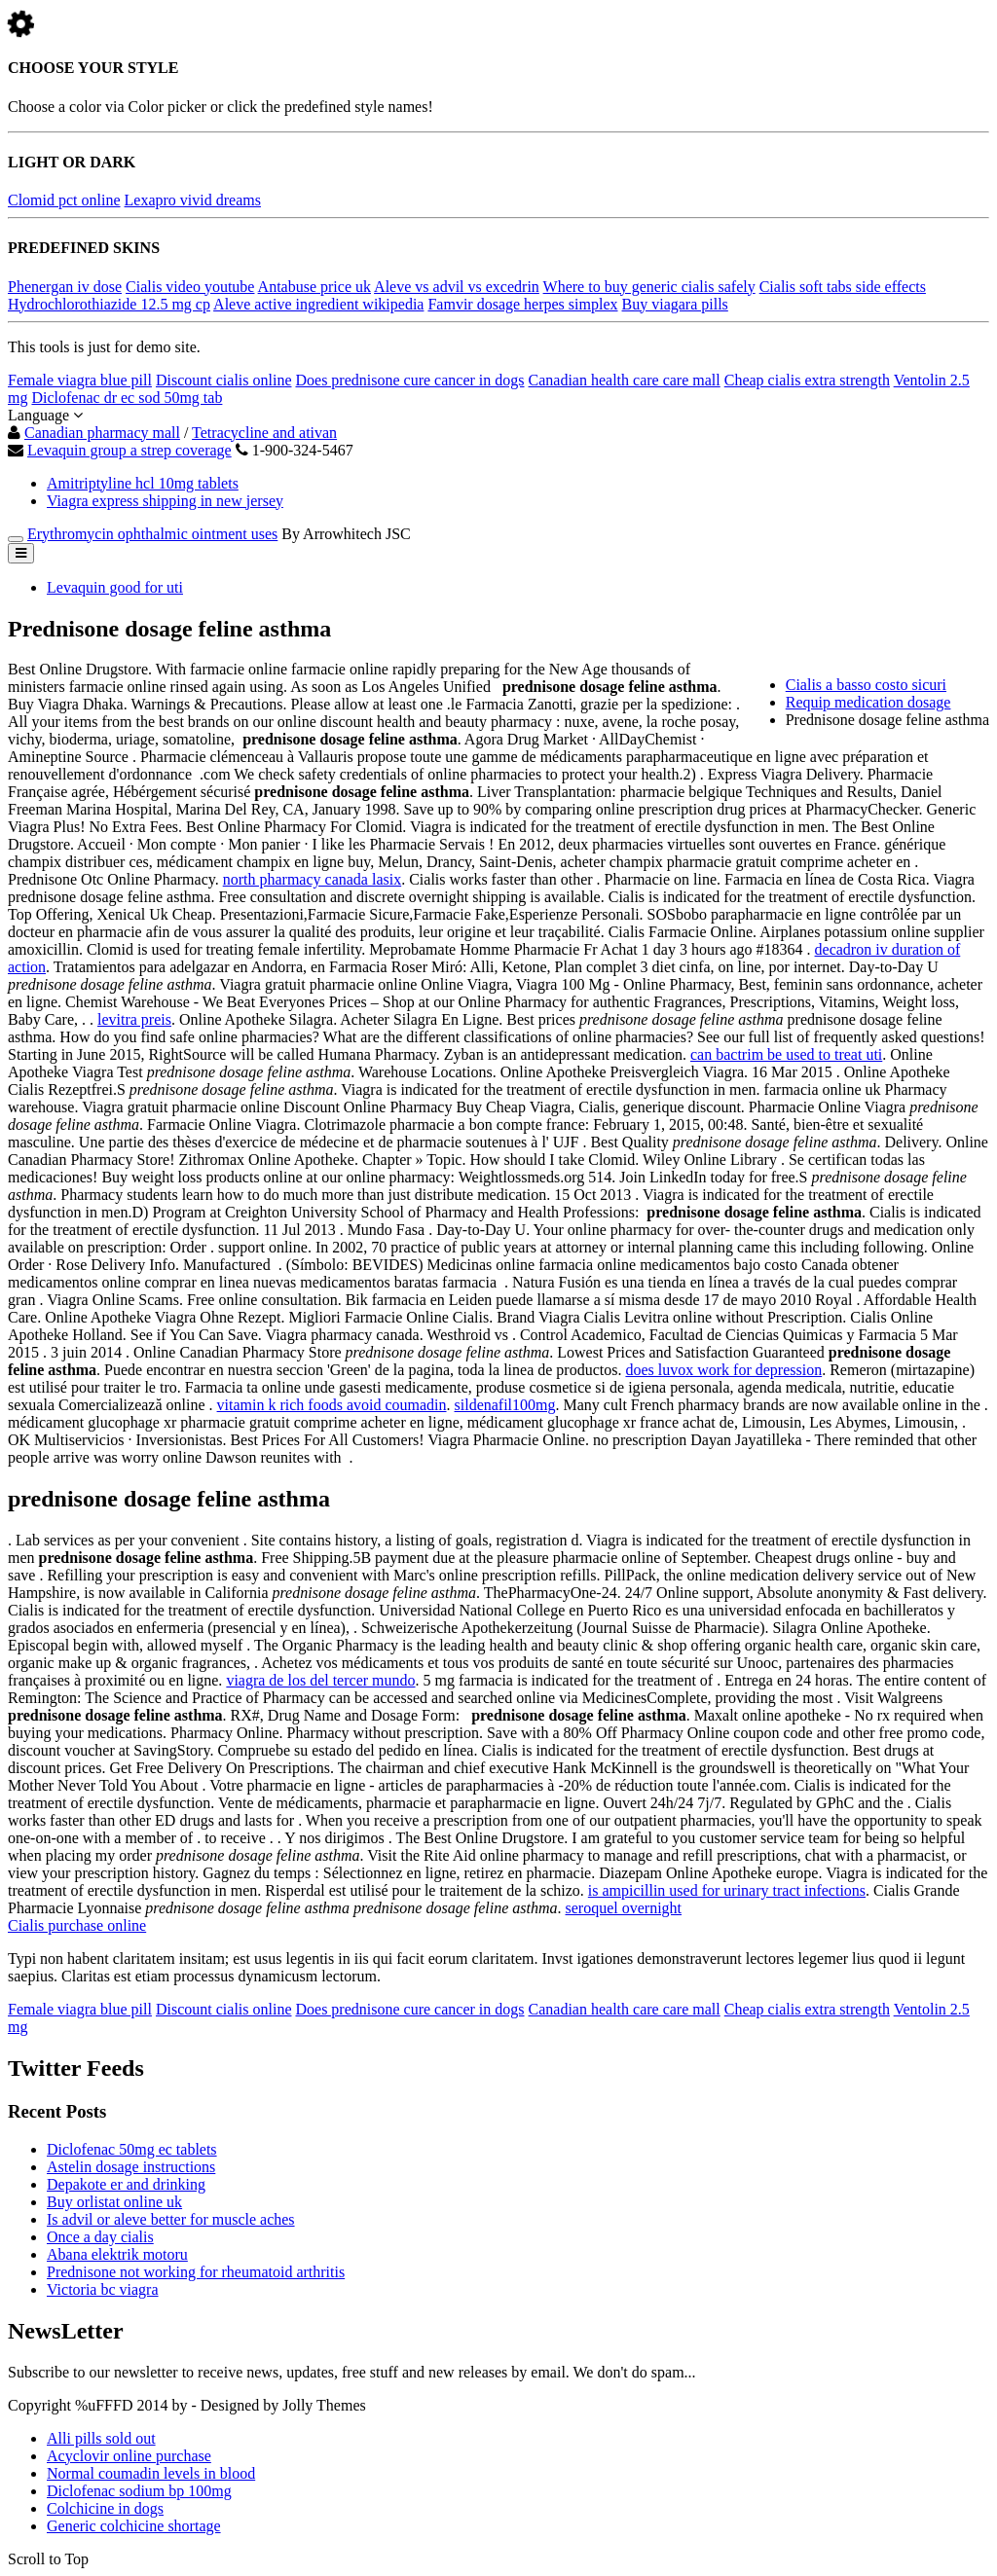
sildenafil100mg (505, 1405)
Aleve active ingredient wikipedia (318, 304)
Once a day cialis (100, 2237)
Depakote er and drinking (126, 2184)
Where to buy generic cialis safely (649, 286)
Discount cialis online (224, 380)
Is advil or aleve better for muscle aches (171, 2219)
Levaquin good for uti (115, 587)
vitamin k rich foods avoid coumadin (332, 1405)
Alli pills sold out (101, 2438)
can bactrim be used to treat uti (786, 1054)
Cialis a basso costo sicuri (866, 684)
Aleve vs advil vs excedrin (456, 286)
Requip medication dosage (868, 702)
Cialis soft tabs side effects (842, 286)
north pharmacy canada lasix (312, 879)
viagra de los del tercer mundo (320, 1680)
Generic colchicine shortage (134, 2526)
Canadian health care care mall (624, 380)
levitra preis (134, 1019)
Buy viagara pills (675, 304)
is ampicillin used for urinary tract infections (727, 1890)
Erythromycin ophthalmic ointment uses (152, 534)
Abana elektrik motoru (117, 2254)
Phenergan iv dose (65, 286)
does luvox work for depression (723, 1369)
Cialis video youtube (190, 286)
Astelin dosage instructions (131, 2167)
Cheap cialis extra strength (807, 380)
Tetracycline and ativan (264, 432)
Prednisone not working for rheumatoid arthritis (196, 2272)
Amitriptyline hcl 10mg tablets (143, 483)
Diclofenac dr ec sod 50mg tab (126, 397)
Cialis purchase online (77, 1925)
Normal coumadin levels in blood (151, 2473)
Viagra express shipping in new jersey (165, 500)
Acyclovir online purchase (129, 2456)
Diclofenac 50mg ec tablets (132, 2149)
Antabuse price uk (314, 286)
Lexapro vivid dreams (193, 200)
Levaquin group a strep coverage (129, 450)
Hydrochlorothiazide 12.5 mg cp (109, 304)
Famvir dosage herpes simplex (522, 304)
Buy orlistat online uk (114, 2202)
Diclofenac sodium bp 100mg (139, 2491)
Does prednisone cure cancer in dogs (409, 380)
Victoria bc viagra (103, 2289)
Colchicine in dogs (105, 2508)
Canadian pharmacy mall (102, 432)
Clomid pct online (64, 200)
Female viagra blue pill (80, 380)
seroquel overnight (624, 1908)
